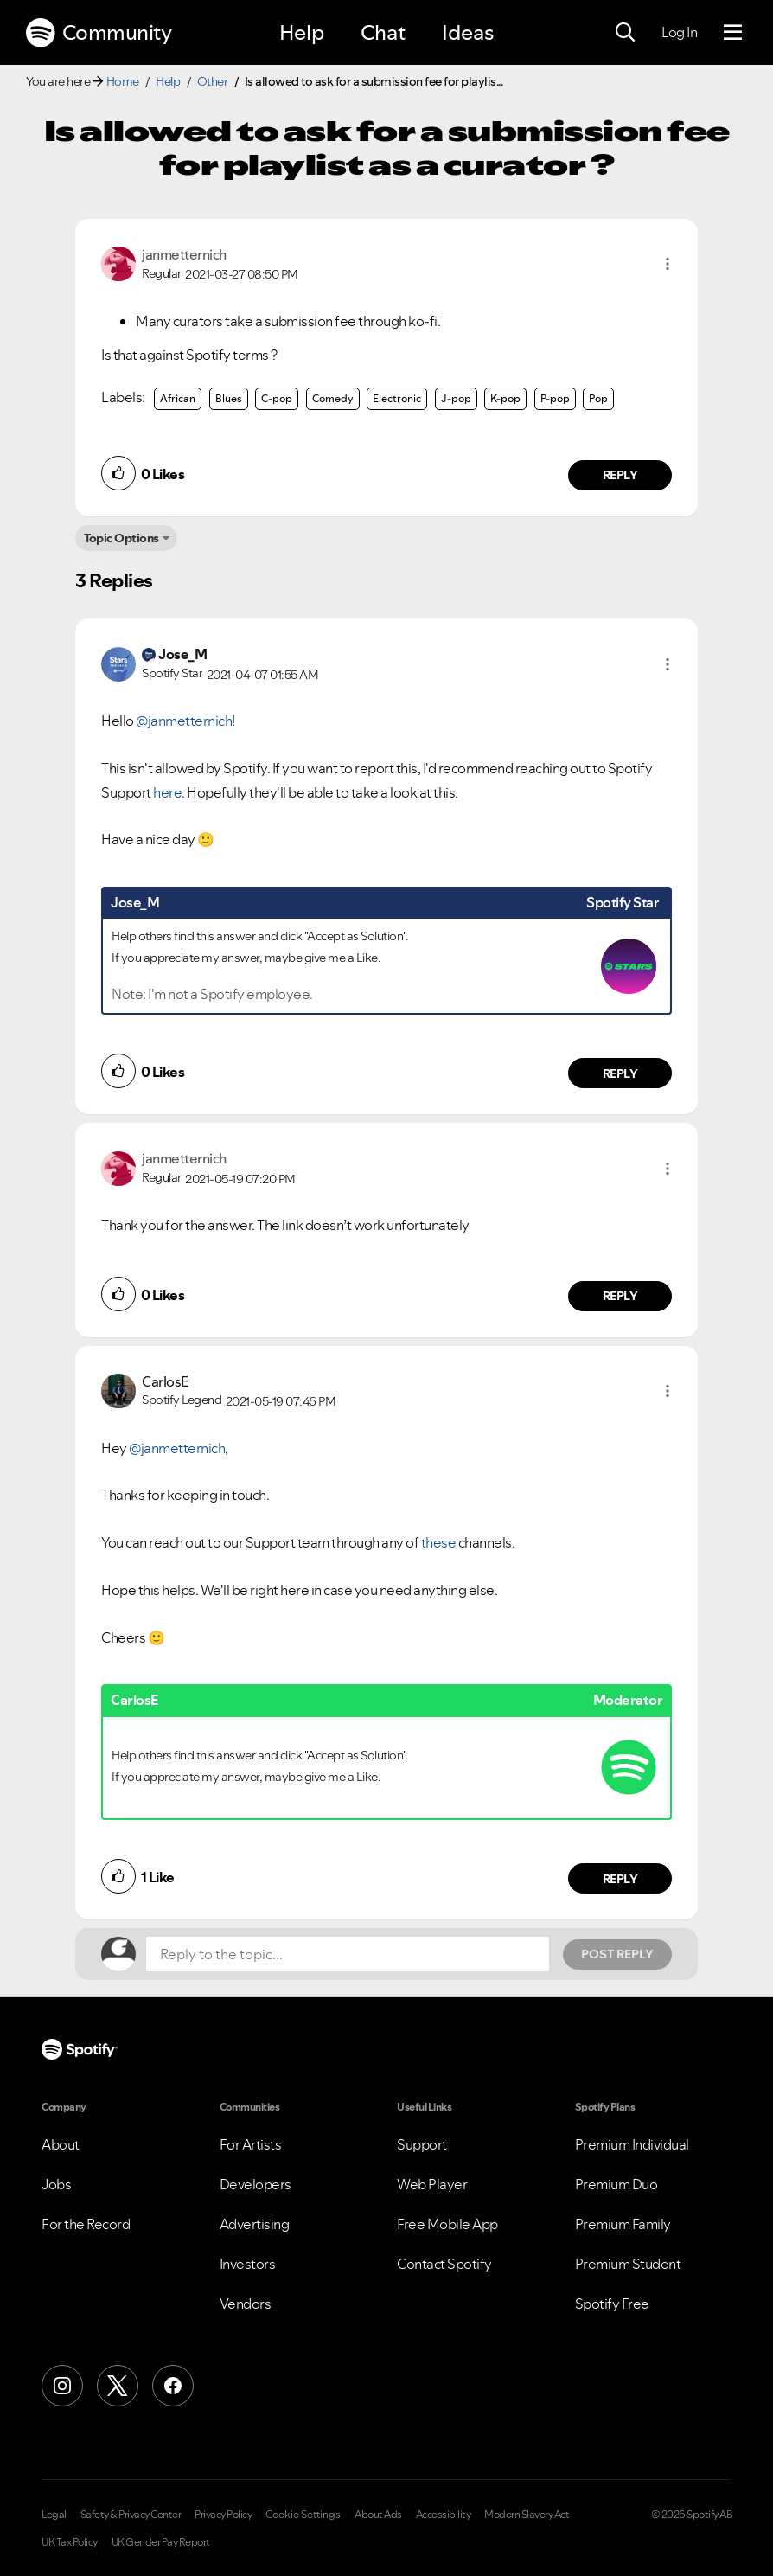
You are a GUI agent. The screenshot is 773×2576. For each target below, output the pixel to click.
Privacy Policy (223, 2515)
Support (422, 2144)
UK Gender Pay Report (161, 2542)
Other (212, 81)
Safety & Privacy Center (131, 2515)
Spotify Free (612, 2303)
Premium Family (623, 2223)
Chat (383, 32)
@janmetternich (184, 720)
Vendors (246, 2303)
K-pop (505, 398)
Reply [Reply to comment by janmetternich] (620, 475)
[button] (667, 264)
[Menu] (733, 33)
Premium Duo (616, 2184)
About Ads (378, 2515)
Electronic (397, 398)
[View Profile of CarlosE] (165, 1381)
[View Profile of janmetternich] (184, 254)
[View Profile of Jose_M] (182, 653)
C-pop (276, 398)
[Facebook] (173, 2385)
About (61, 2144)
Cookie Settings (303, 2515)
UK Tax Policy (70, 2542)
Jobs (56, 2184)
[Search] (625, 33)
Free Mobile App (447, 2223)
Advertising (255, 2223)
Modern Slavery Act (526, 2515)
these (439, 1542)
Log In (679, 32)
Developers (255, 2184)
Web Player (432, 2184)
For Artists (251, 2144)
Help (301, 32)
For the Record (86, 2223)
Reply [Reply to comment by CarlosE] (620, 1878)
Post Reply (617, 1954)
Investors (248, 2263)
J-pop (456, 398)
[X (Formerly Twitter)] (117, 2385)
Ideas (468, 32)
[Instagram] (62, 2385)
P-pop (555, 398)
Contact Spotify (444, 2263)
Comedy (333, 398)
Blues (228, 398)
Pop (598, 398)
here (167, 792)
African (177, 398)
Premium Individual (632, 2144)
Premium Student (628, 2263)
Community (98, 33)
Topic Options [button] (121, 538)
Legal (54, 2515)
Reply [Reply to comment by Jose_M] (620, 1073)
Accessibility (443, 2515)
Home (122, 81)
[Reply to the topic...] (347, 1954)
